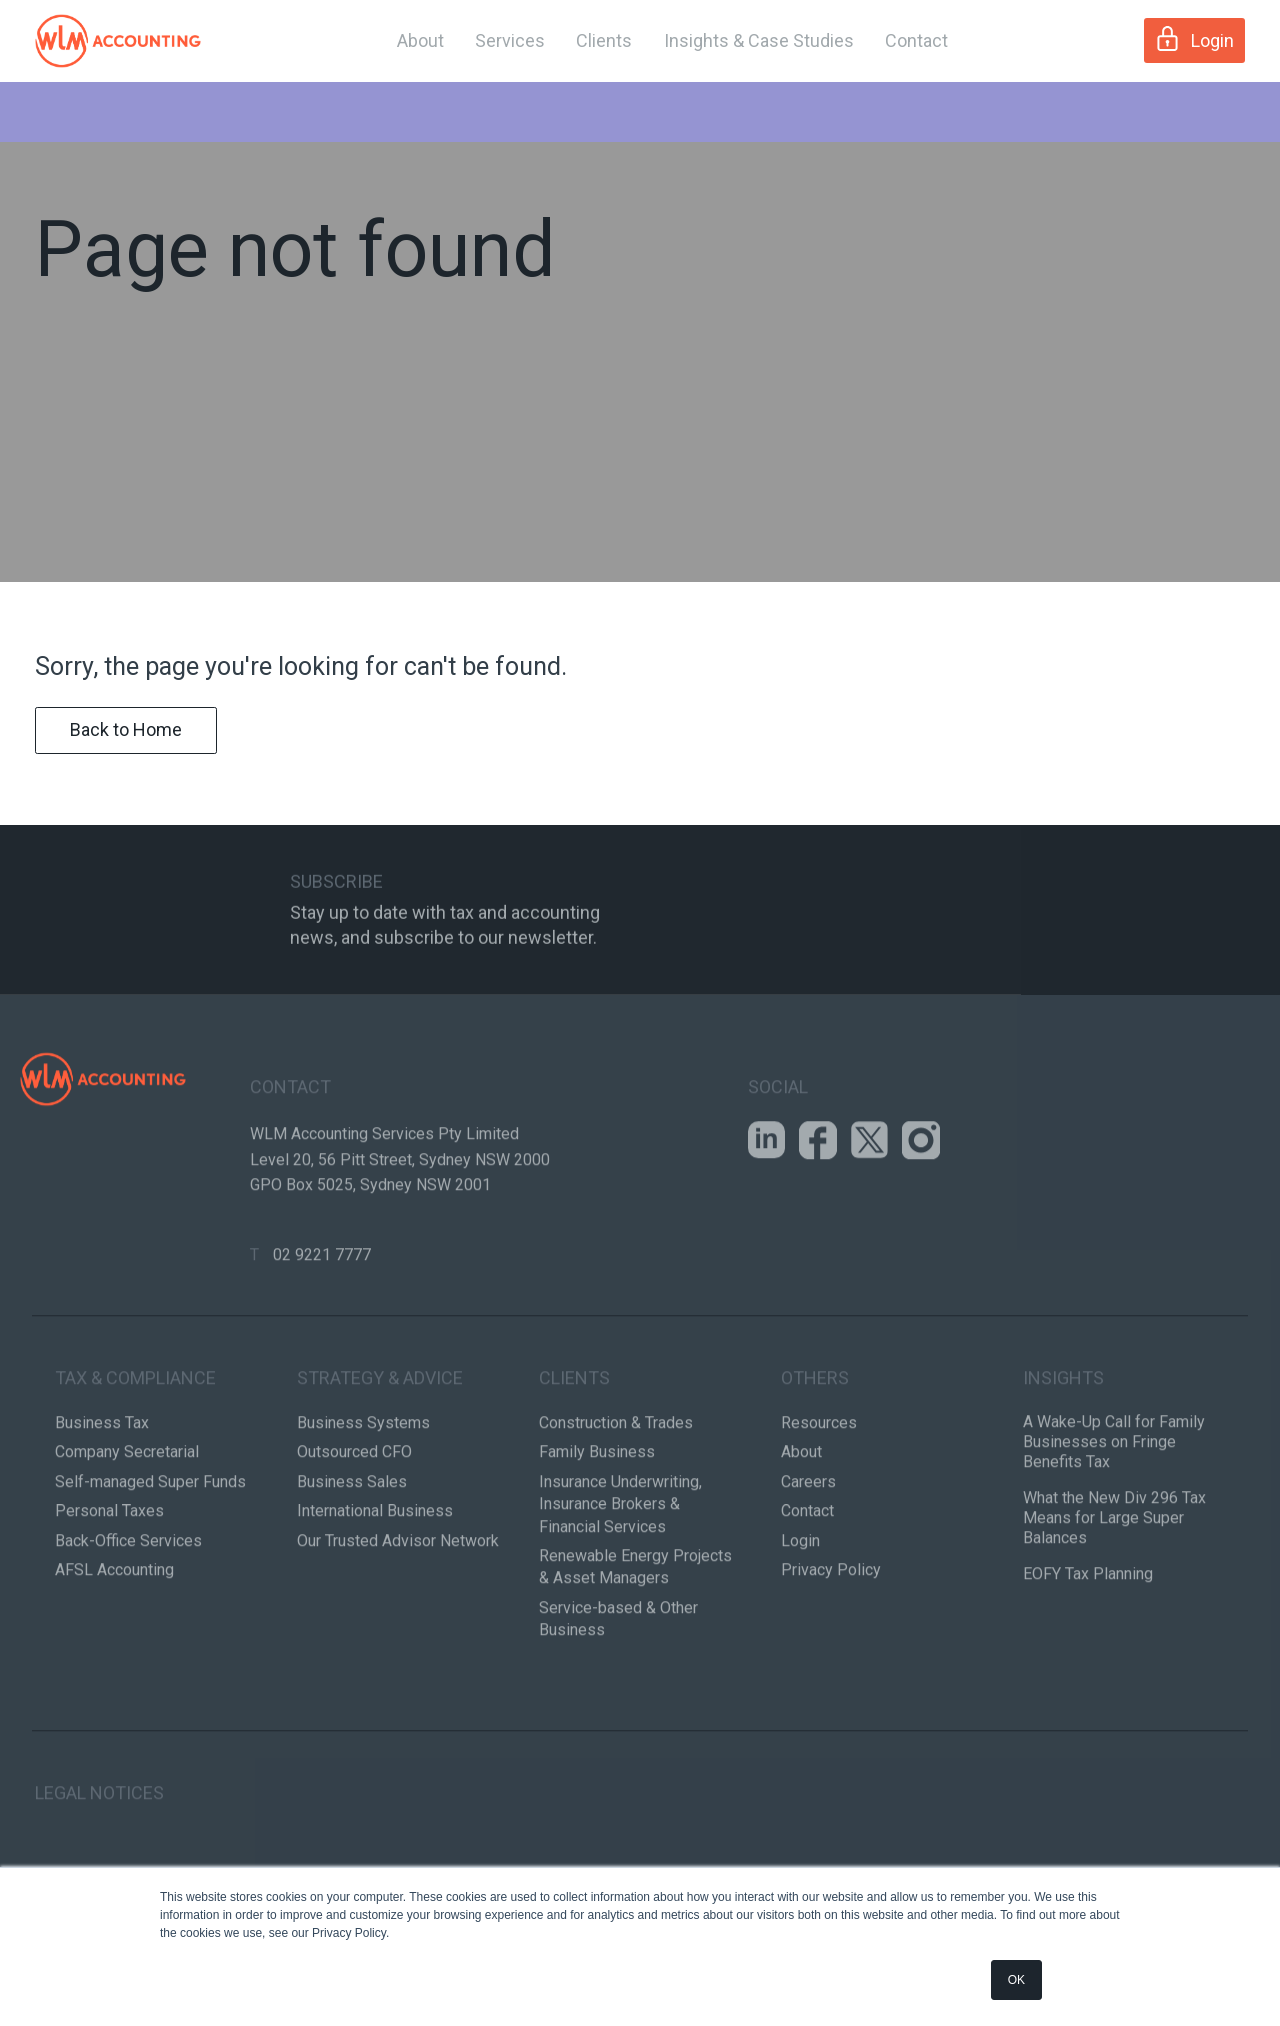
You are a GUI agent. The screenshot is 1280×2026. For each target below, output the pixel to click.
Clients (604, 40)
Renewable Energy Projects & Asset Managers (635, 1646)
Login (1194, 38)
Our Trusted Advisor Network (398, 1620)
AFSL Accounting (114, 1649)
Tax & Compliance (135, 1457)
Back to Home (126, 737)
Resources (819, 1502)
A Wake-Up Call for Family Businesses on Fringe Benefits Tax (1114, 1521)
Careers (808, 1561)
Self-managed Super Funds (150, 1561)
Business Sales (352, 1561)
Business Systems (363, 1502)
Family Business (597, 1532)
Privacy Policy (831, 1649)
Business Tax (102, 1502)
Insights (1063, 1457)
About (420, 40)
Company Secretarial (127, 1532)
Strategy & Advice (380, 1457)
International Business (375, 1590)
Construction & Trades (616, 1502)
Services (510, 40)
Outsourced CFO (354, 1532)
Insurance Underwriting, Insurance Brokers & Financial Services (620, 1584)
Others (815, 1457)
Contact (916, 40)
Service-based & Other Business (618, 1698)
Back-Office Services (128, 1620)
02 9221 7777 (322, 1334)
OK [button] (1016, 1980)
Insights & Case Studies (759, 40)
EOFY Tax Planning (1088, 1653)
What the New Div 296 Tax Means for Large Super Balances (1114, 1597)
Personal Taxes (109, 1590)
